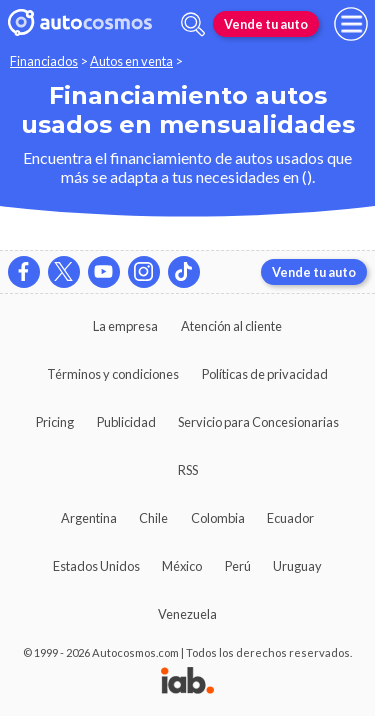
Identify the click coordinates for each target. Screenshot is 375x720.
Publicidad (126, 422)
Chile (153, 518)
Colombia (218, 518)
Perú (238, 566)
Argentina (89, 518)
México (182, 566)
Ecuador (290, 518)
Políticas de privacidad (265, 374)
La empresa (125, 326)
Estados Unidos (96, 566)
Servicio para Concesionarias (258, 422)
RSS (188, 470)
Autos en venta (131, 61)
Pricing (55, 422)
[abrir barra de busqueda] (193, 24)
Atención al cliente (231, 326)
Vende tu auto (266, 24)
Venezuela (187, 614)
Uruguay (297, 566)
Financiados (44, 61)
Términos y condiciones (113, 374)
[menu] (351, 24)
